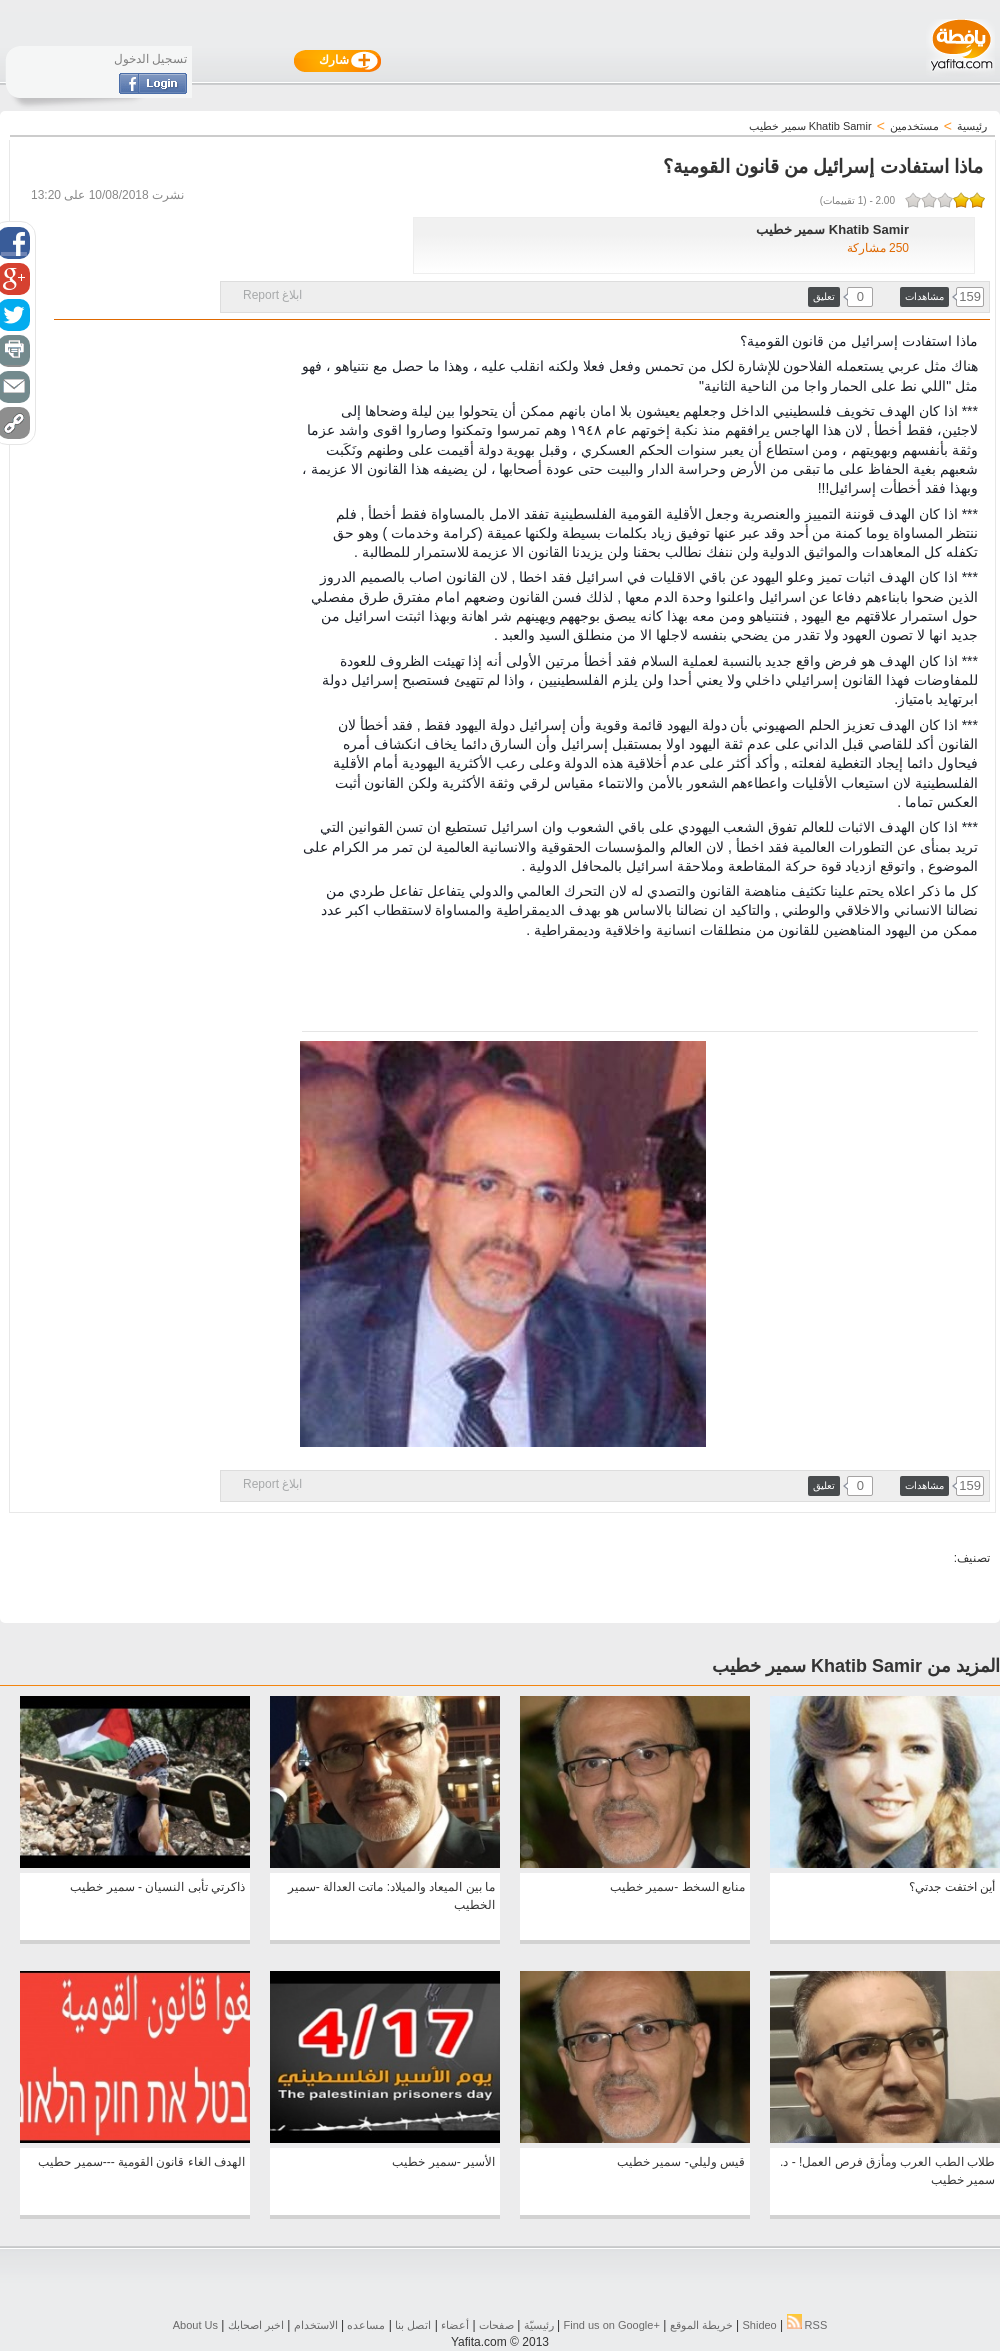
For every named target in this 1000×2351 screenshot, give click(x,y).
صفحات (496, 2325)
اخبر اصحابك (256, 2325)
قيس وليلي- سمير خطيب (681, 2162)
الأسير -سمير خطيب (443, 2162)
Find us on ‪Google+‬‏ (612, 2325)
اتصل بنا (413, 2325)
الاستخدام (316, 2325)
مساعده (366, 2325)
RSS (807, 2325)
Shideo (759, 2325)
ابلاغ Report (272, 295)
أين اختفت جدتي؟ (952, 1887)
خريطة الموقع (701, 2325)
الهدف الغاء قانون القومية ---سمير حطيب (141, 2162)
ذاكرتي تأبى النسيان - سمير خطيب (157, 1887)
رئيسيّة (539, 2325)
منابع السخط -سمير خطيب (677, 1887)
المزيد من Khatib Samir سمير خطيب (856, 1666)
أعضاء (455, 2325)
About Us (195, 2325)
